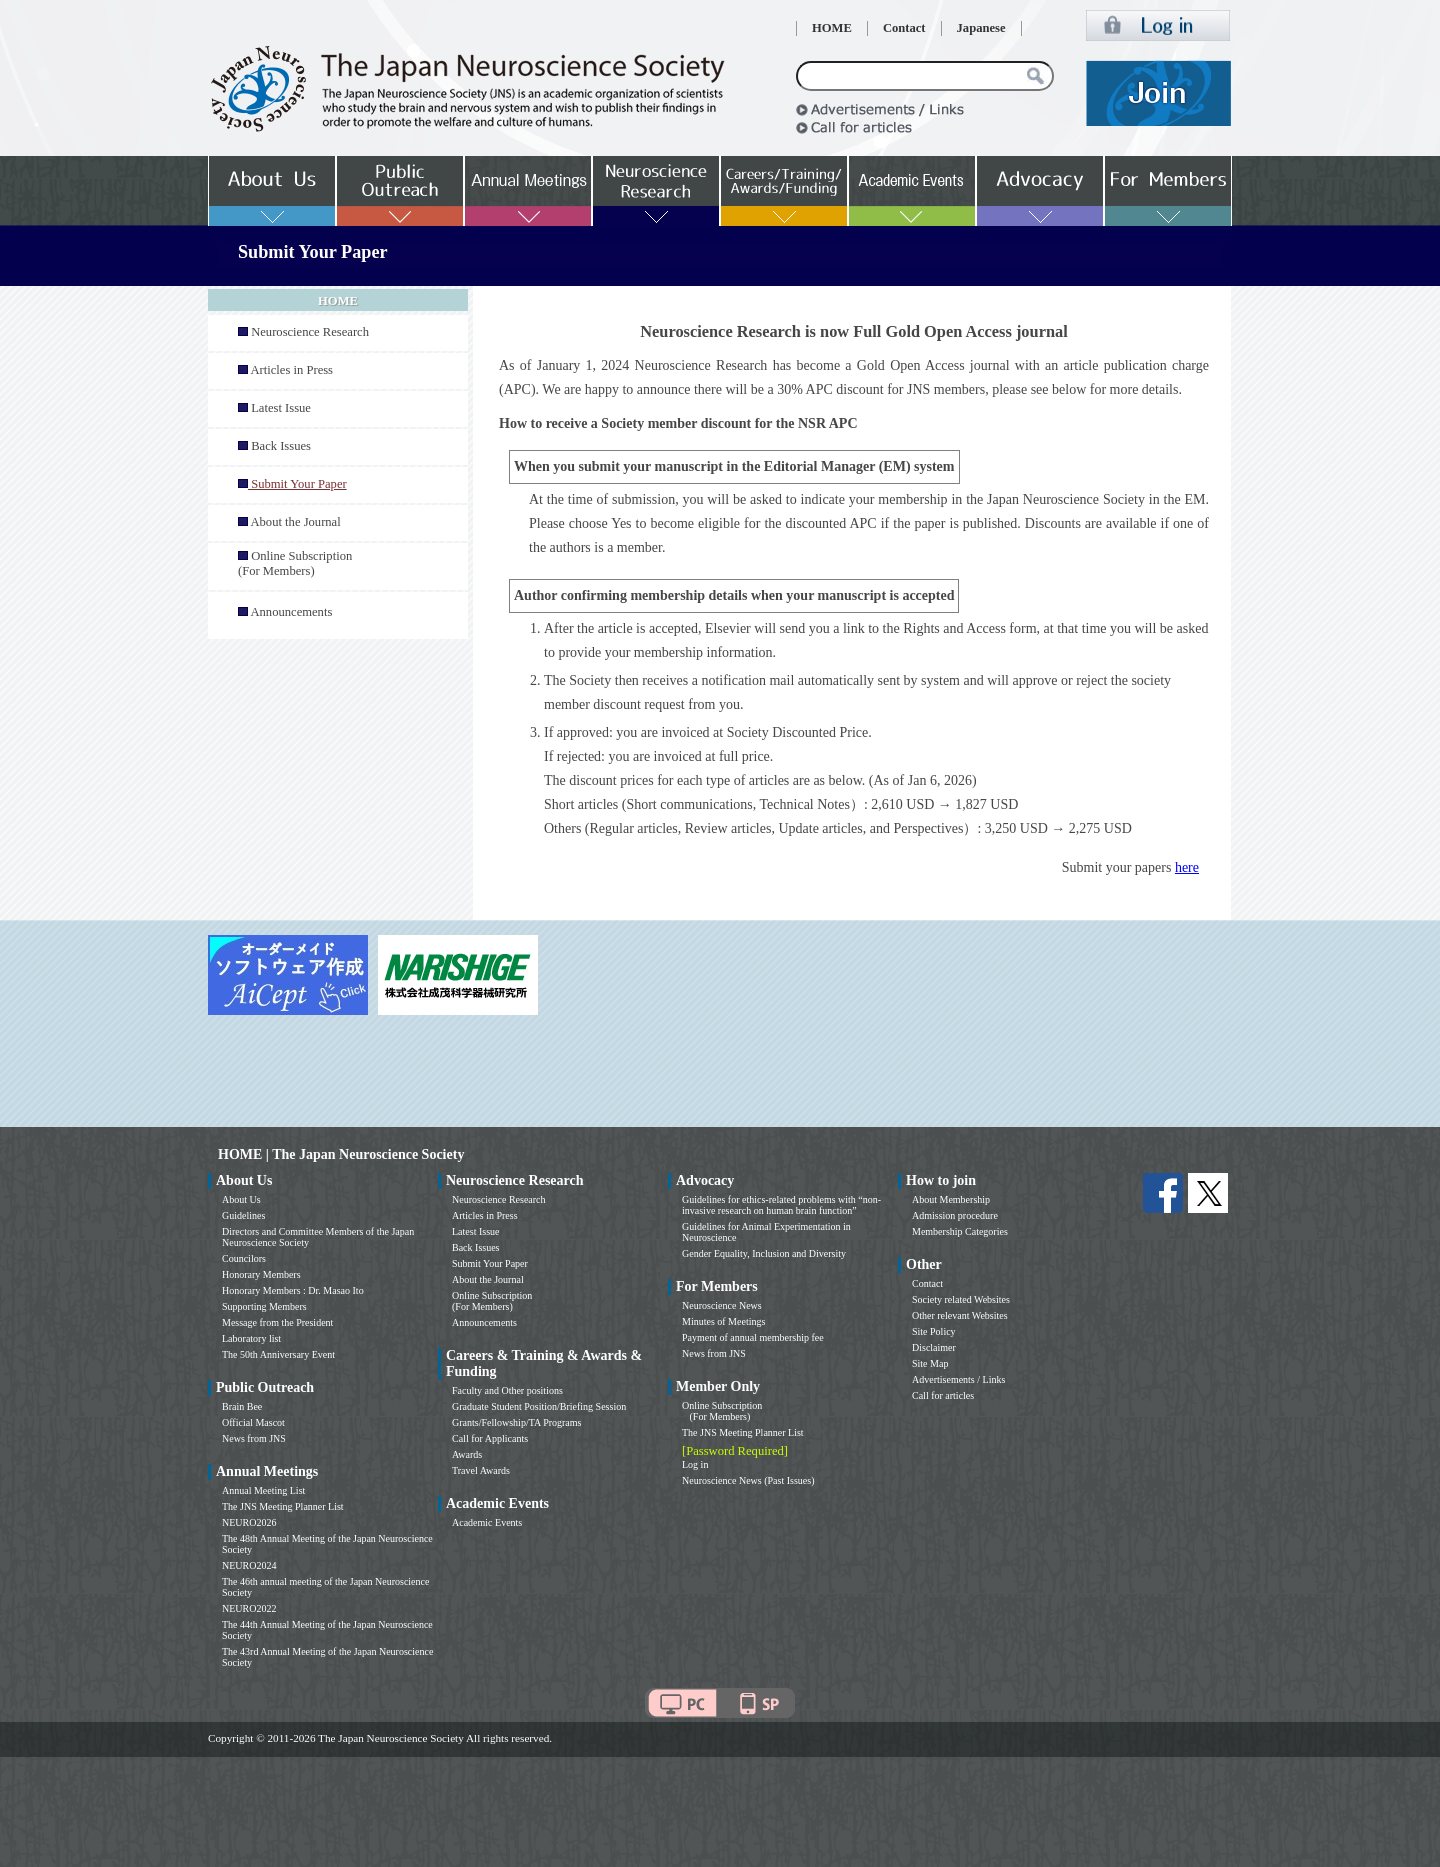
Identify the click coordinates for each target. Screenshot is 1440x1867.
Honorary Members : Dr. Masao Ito (293, 1290)
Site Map (930, 1363)
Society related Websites (961, 1299)
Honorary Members (261, 1274)
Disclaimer (934, 1347)
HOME (832, 28)
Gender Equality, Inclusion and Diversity (764, 1253)
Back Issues (281, 446)
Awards (467, 1454)
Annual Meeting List (263, 1490)
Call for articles (943, 1395)
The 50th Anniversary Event (278, 1354)
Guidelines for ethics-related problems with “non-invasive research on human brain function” (781, 1205)
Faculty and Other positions (507, 1390)
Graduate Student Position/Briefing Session (539, 1406)
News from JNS (254, 1438)
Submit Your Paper (490, 1263)
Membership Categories (960, 1231)
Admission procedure (955, 1215)
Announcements (291, 612)
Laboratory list (251, 1338)
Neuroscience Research (310, 332)
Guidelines (243, 1215)
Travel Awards (481, 1470)
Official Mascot (253, 1422)
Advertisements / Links (958, 1379)
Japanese (981, 28)
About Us (241, 1199)
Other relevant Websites (960, 1315)
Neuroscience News (722, 1305)
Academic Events (487, 1522)
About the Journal (295, 522)
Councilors (244, 1258)
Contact (904, 28)
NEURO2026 (249, 1522)
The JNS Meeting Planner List (283, 1506)
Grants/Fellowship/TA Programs (516, 1422)
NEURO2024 (249, 1565)
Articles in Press (291, 370)
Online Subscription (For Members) (295, 563)
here (1187, 867)
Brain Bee (242, 1406)
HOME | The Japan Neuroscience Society (341, 1154)
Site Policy (934, 1331)
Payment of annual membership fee (753, 1337)
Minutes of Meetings (723, 1321)
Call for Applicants (490, 1438)
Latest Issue (281, 408)
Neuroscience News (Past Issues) (748, 1480)
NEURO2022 (249, 1608)
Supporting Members (264, 1306)
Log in (695, 1464)
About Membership (951, 1199)
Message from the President (277, 1322)
